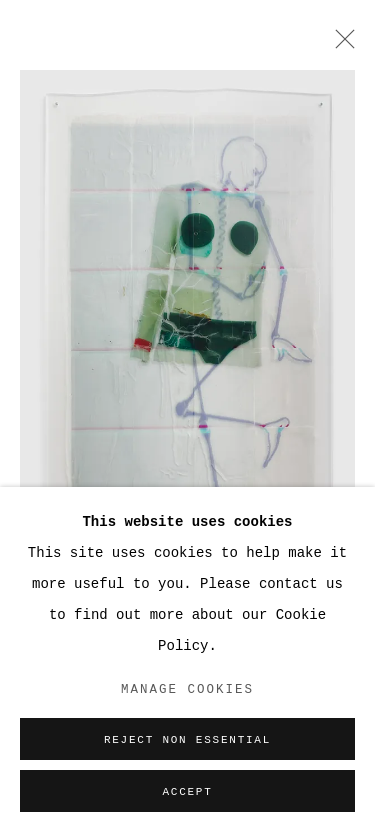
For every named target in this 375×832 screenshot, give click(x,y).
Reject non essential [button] (187, 740)
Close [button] (340, 45)
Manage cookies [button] (187, 690)
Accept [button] (187, 792)
